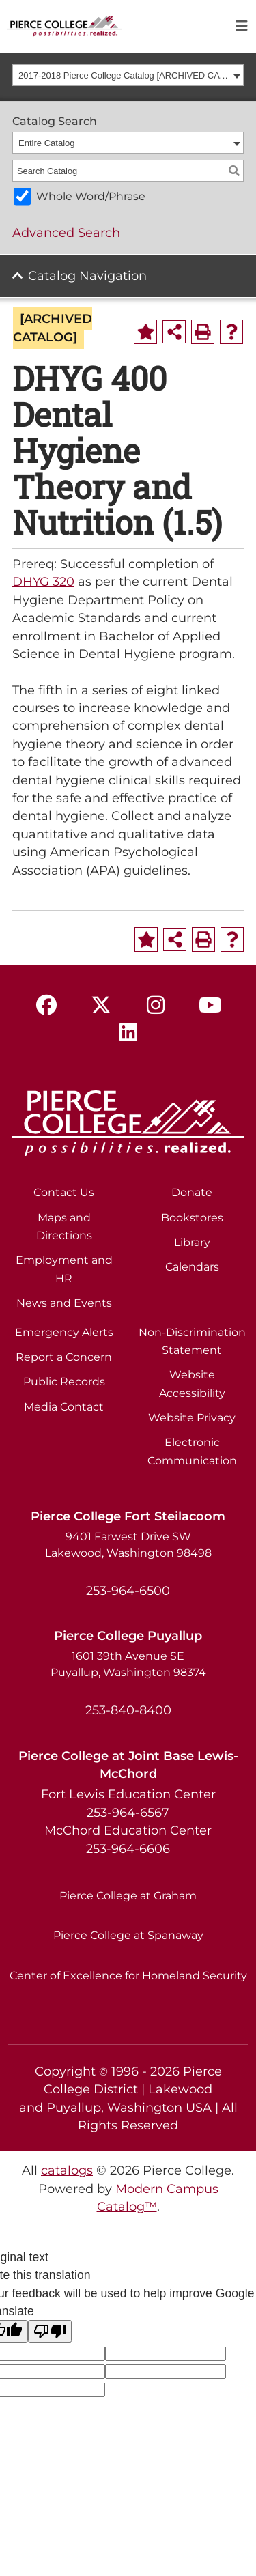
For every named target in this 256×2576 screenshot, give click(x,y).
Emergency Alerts (64, 1332)
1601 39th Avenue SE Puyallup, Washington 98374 (128, 1664)
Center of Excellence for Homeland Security (128, 1975)
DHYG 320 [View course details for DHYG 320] (43, 581)
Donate (191, 1192)
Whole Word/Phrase (90, 196)
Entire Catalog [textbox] (46, 143)
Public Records (64, 1381)
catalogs (67, 2170)
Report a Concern (64, 1356)
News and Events (64, 1303)
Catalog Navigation (87, 275)
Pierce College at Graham (128, 1895)
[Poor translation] (50, 2331)
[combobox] (128, 75)
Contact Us (63, 1192)
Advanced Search (66, 232)
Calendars (192, 1266)
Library (192, 1242)
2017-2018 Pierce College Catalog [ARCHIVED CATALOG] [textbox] (123, 75)
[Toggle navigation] (241, 26)
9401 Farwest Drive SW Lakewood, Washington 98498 (128, 1544)
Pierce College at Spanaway (128, 1935)
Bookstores (192, 1217)
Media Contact (64, 1406)
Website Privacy (192, 1417)
